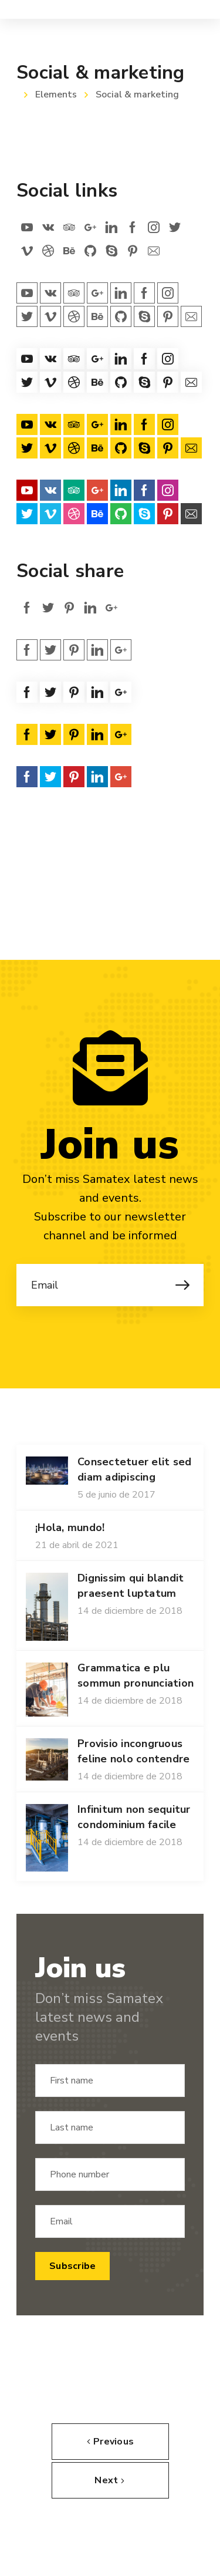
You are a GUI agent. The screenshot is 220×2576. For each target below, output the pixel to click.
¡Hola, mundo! (69, 1527)
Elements (56, 94)
